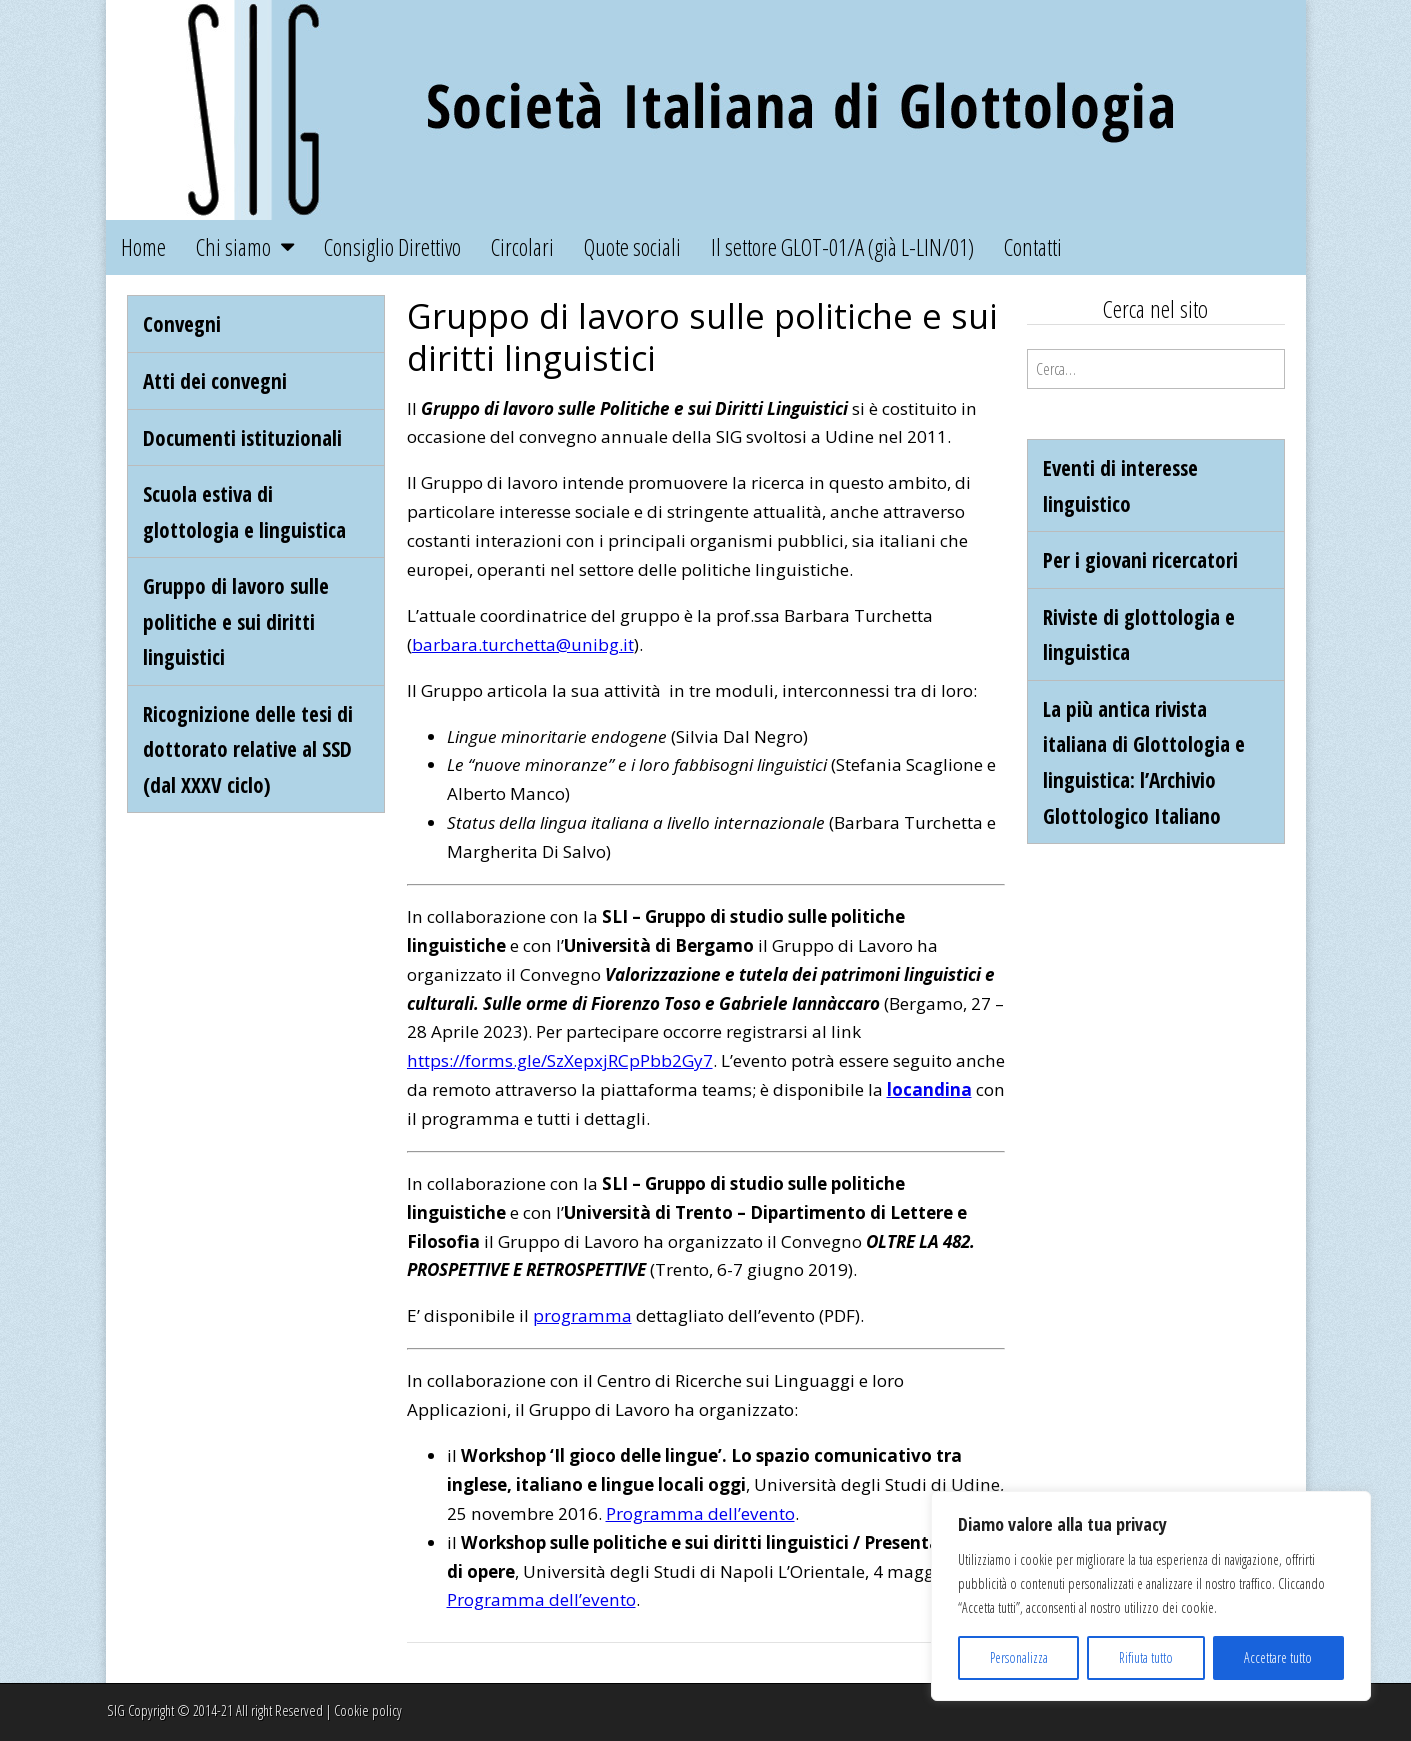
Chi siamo (233, 247)
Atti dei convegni (215, 380)
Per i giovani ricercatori (1140, 559)
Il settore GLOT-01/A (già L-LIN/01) (842, 247)
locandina (929, 1089)
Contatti (1033, 247)
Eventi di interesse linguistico (1120, 485)
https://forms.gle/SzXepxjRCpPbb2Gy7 (560, 1060)
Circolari (522, 247)
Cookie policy (368, 1710)
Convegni (182, 323)
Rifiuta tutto (1146, 1657)
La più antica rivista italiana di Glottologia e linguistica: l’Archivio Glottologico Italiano (1144, 762)
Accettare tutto (1278, 1657)
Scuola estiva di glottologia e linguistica (244, 511)
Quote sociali (632, 247)
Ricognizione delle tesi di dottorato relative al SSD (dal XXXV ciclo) (248, 749)
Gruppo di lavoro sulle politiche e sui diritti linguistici (236, 621)
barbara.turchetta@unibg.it (523, 644)
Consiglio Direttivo (392, 247)
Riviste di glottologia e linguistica (1139, 634)
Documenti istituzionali (242, 437)
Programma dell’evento (700, 1513)
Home (143, 247)
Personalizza (1019, 1657)
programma (582, 1315)
